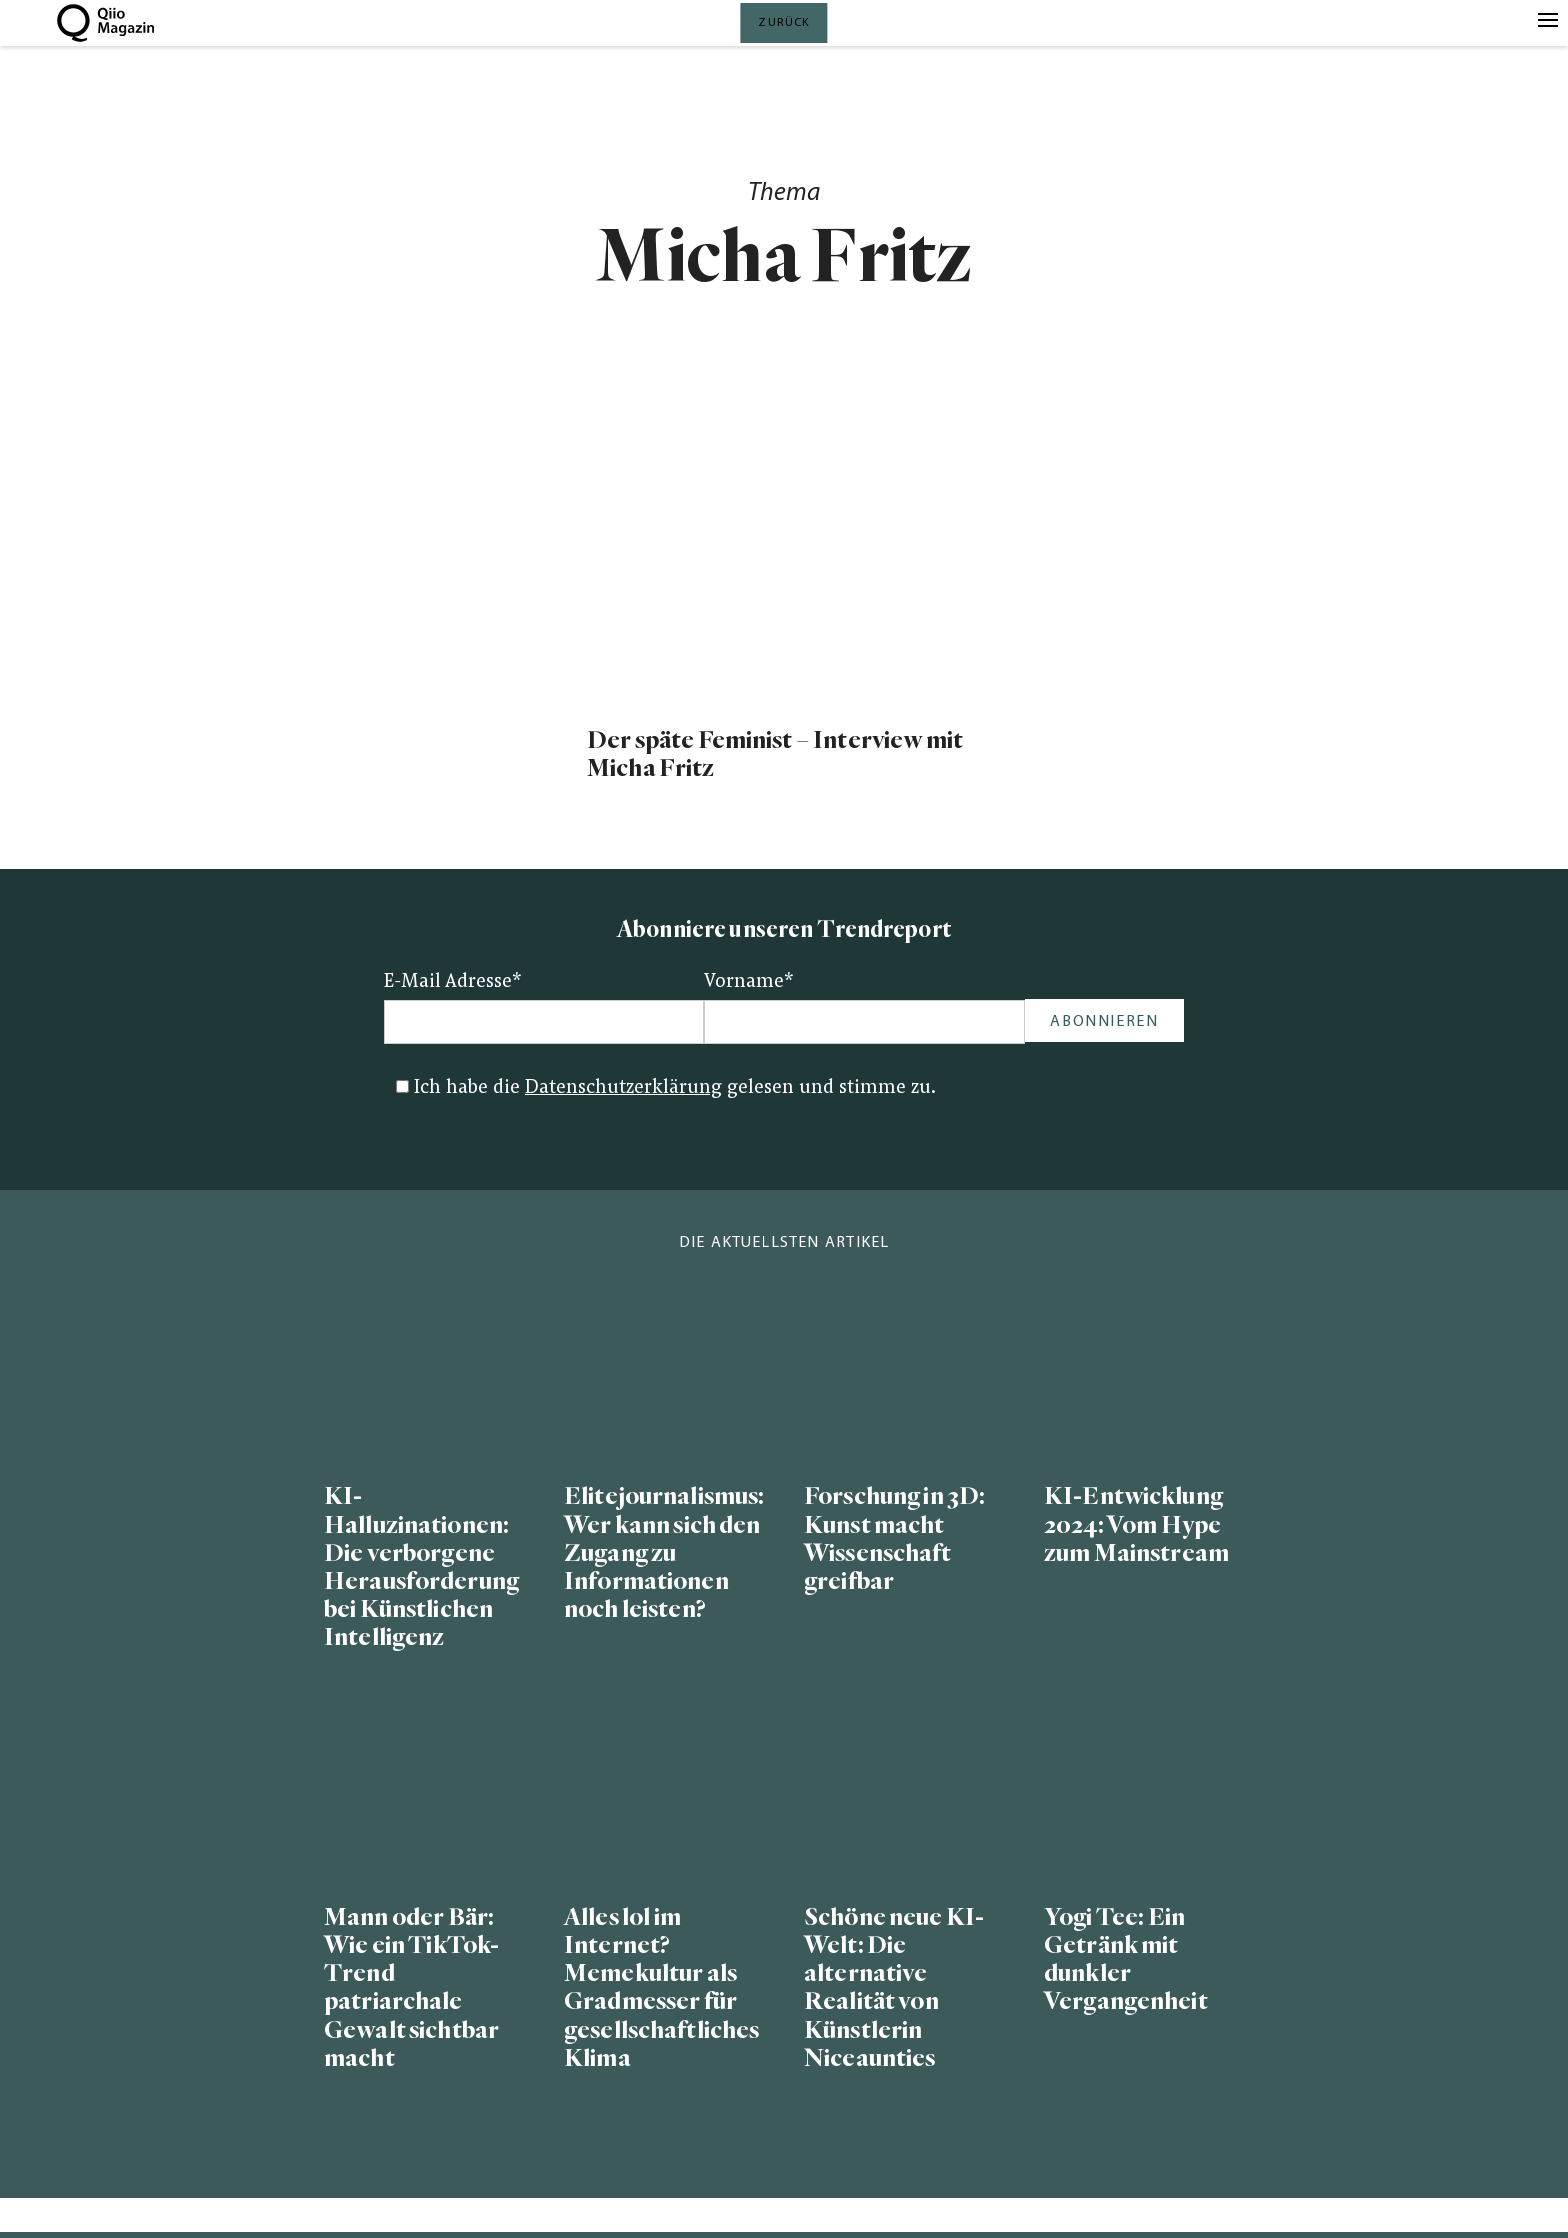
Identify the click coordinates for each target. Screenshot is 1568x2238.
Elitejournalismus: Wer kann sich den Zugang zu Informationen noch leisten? (664, 1553)
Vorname (749, 982)
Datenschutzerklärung (623, 1088)
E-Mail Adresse (453, 982)
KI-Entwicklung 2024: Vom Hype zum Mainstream (1136, 1524)
